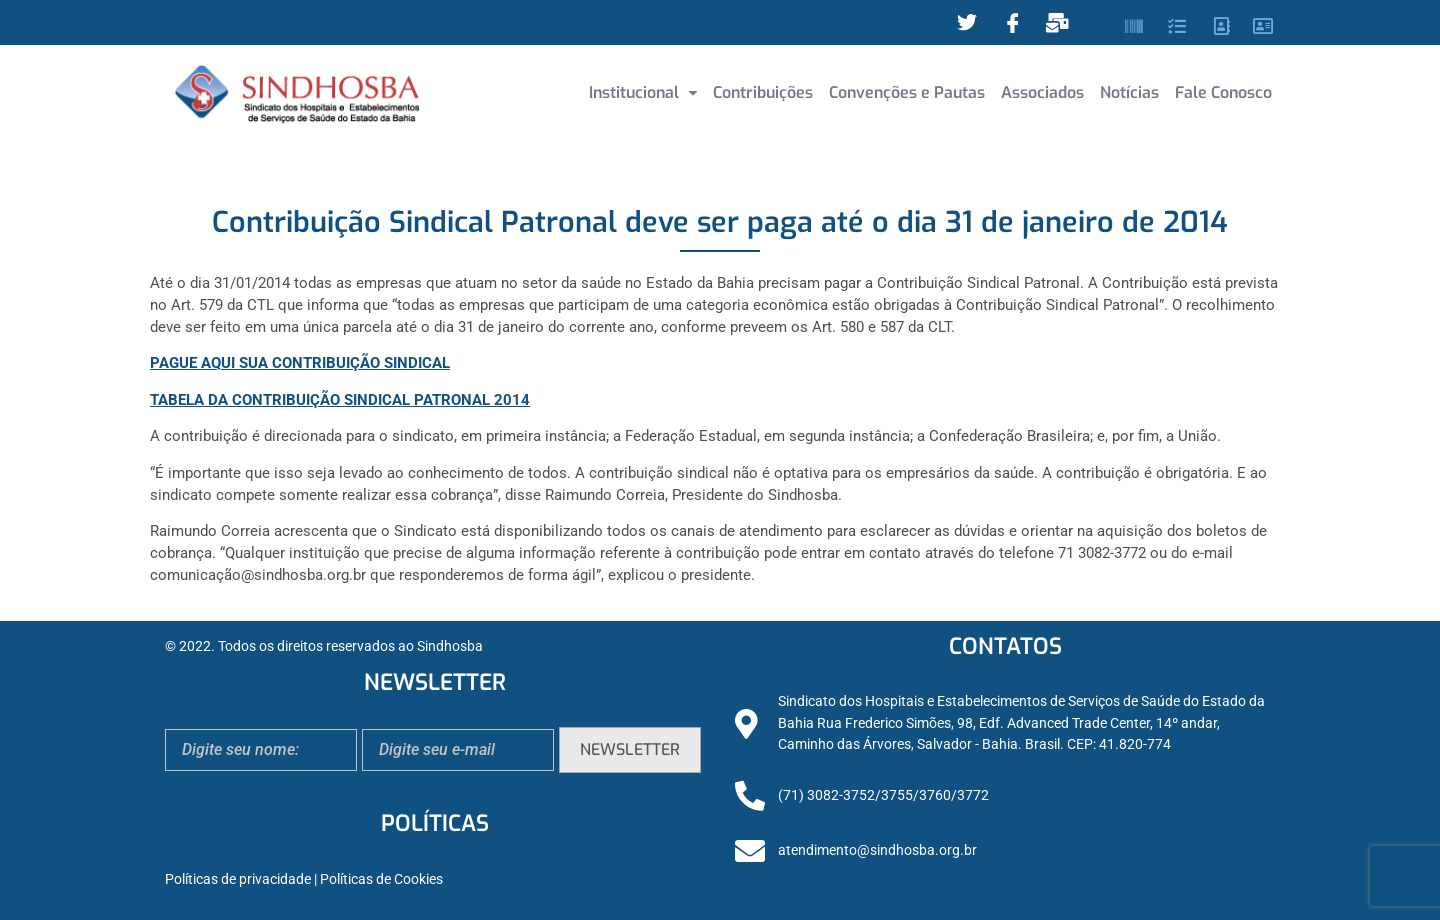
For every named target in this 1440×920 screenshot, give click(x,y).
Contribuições (763, 92)
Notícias (1129, 92)
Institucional (643, 92)
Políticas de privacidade (238, 879)
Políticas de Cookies (381, 879)
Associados (1042, 92)
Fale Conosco (1223, 92)
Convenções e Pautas (907, 92)
